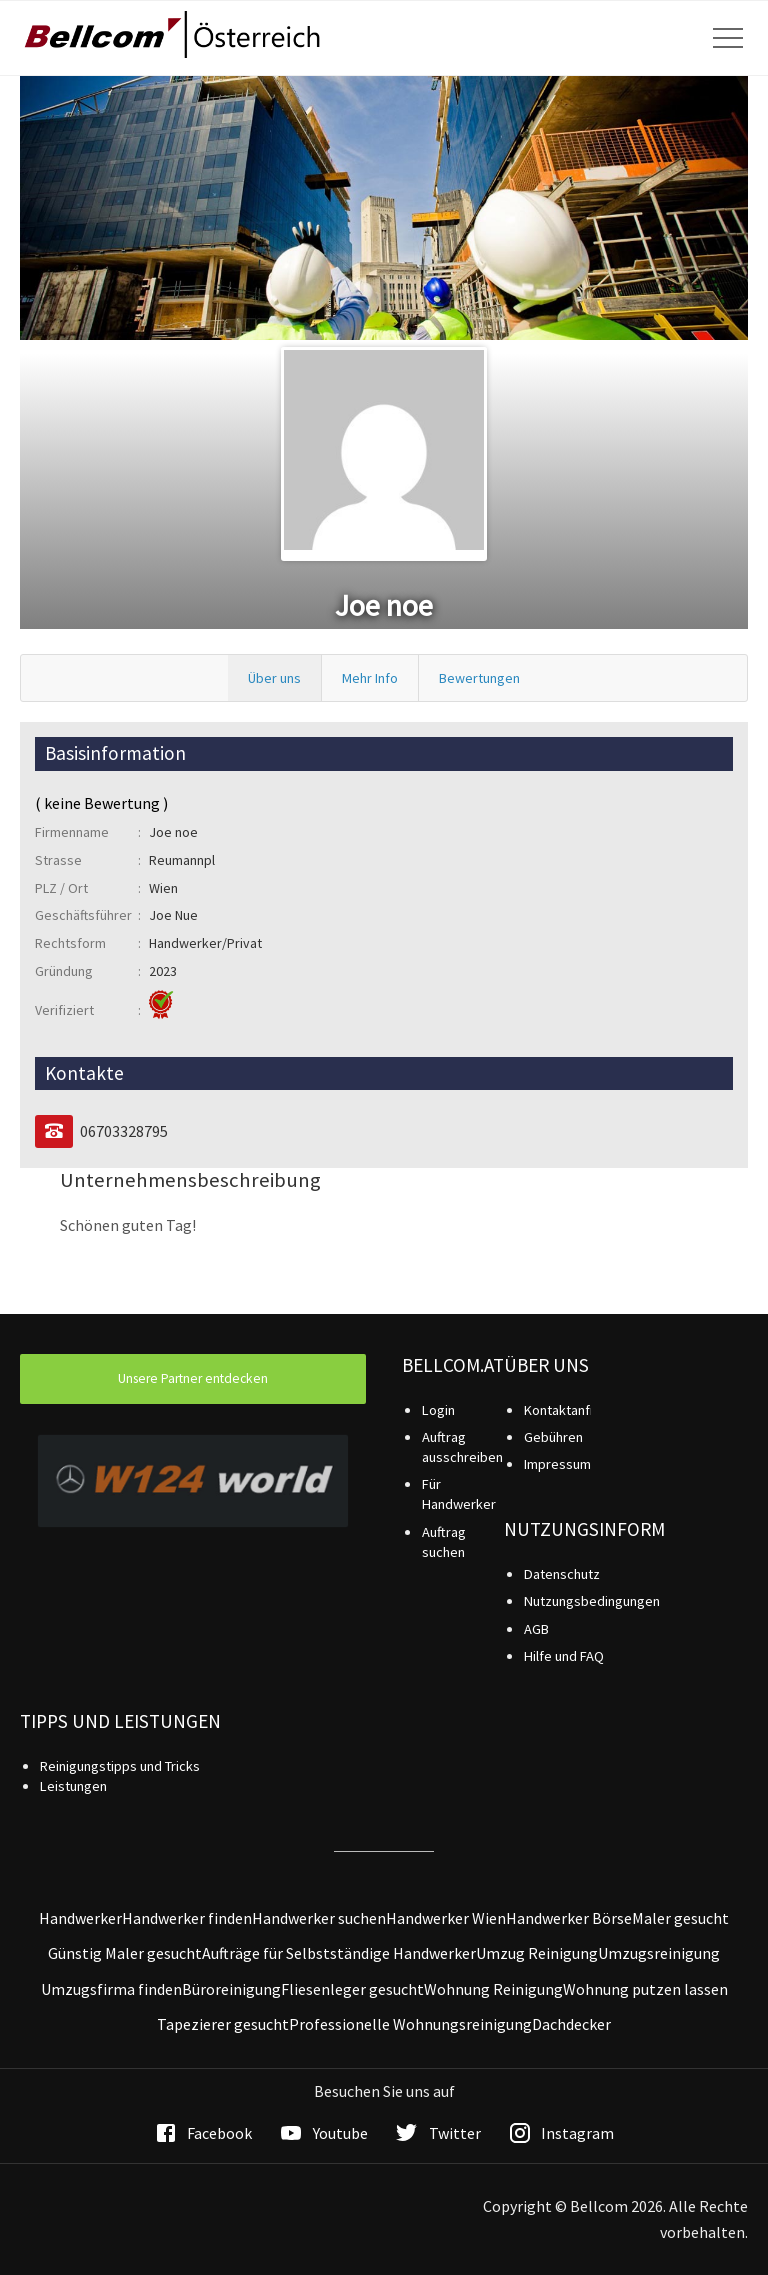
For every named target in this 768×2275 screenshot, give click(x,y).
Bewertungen (479, 678)
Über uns (274, 678)
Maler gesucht (680, 1918)
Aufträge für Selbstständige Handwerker (339, 1953)
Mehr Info (370, 678)
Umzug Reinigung (537, 1953)
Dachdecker (571, 2024)
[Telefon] (54, 1131)
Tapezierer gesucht (223, 2024)
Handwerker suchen (319, 1918)
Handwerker (80, 1918)
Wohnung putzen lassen (645, 1989)
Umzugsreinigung (659, 1953)
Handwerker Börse (569, 1918)
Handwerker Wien (446, 1918)
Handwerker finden (187, 1918)
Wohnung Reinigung (493, 1989)
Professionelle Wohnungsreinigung (410, 2024)
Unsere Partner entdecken (193, 1378)
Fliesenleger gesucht (352, 1989)
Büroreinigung (231, 1989)
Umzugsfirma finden (111, 1989)
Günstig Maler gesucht (125, 1953)
